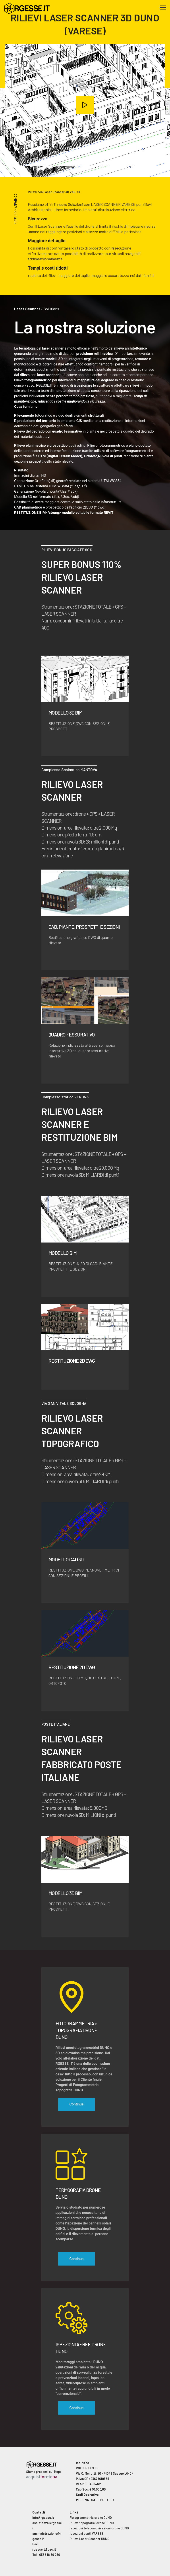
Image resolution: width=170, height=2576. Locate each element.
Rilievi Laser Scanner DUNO (89, 2539)
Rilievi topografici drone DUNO (92, 2523)
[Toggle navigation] (163, 7)
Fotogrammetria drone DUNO (91, 2517)
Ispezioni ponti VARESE (86, 2533)
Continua (76, 2104)
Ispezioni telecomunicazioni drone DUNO (99, 2528)
